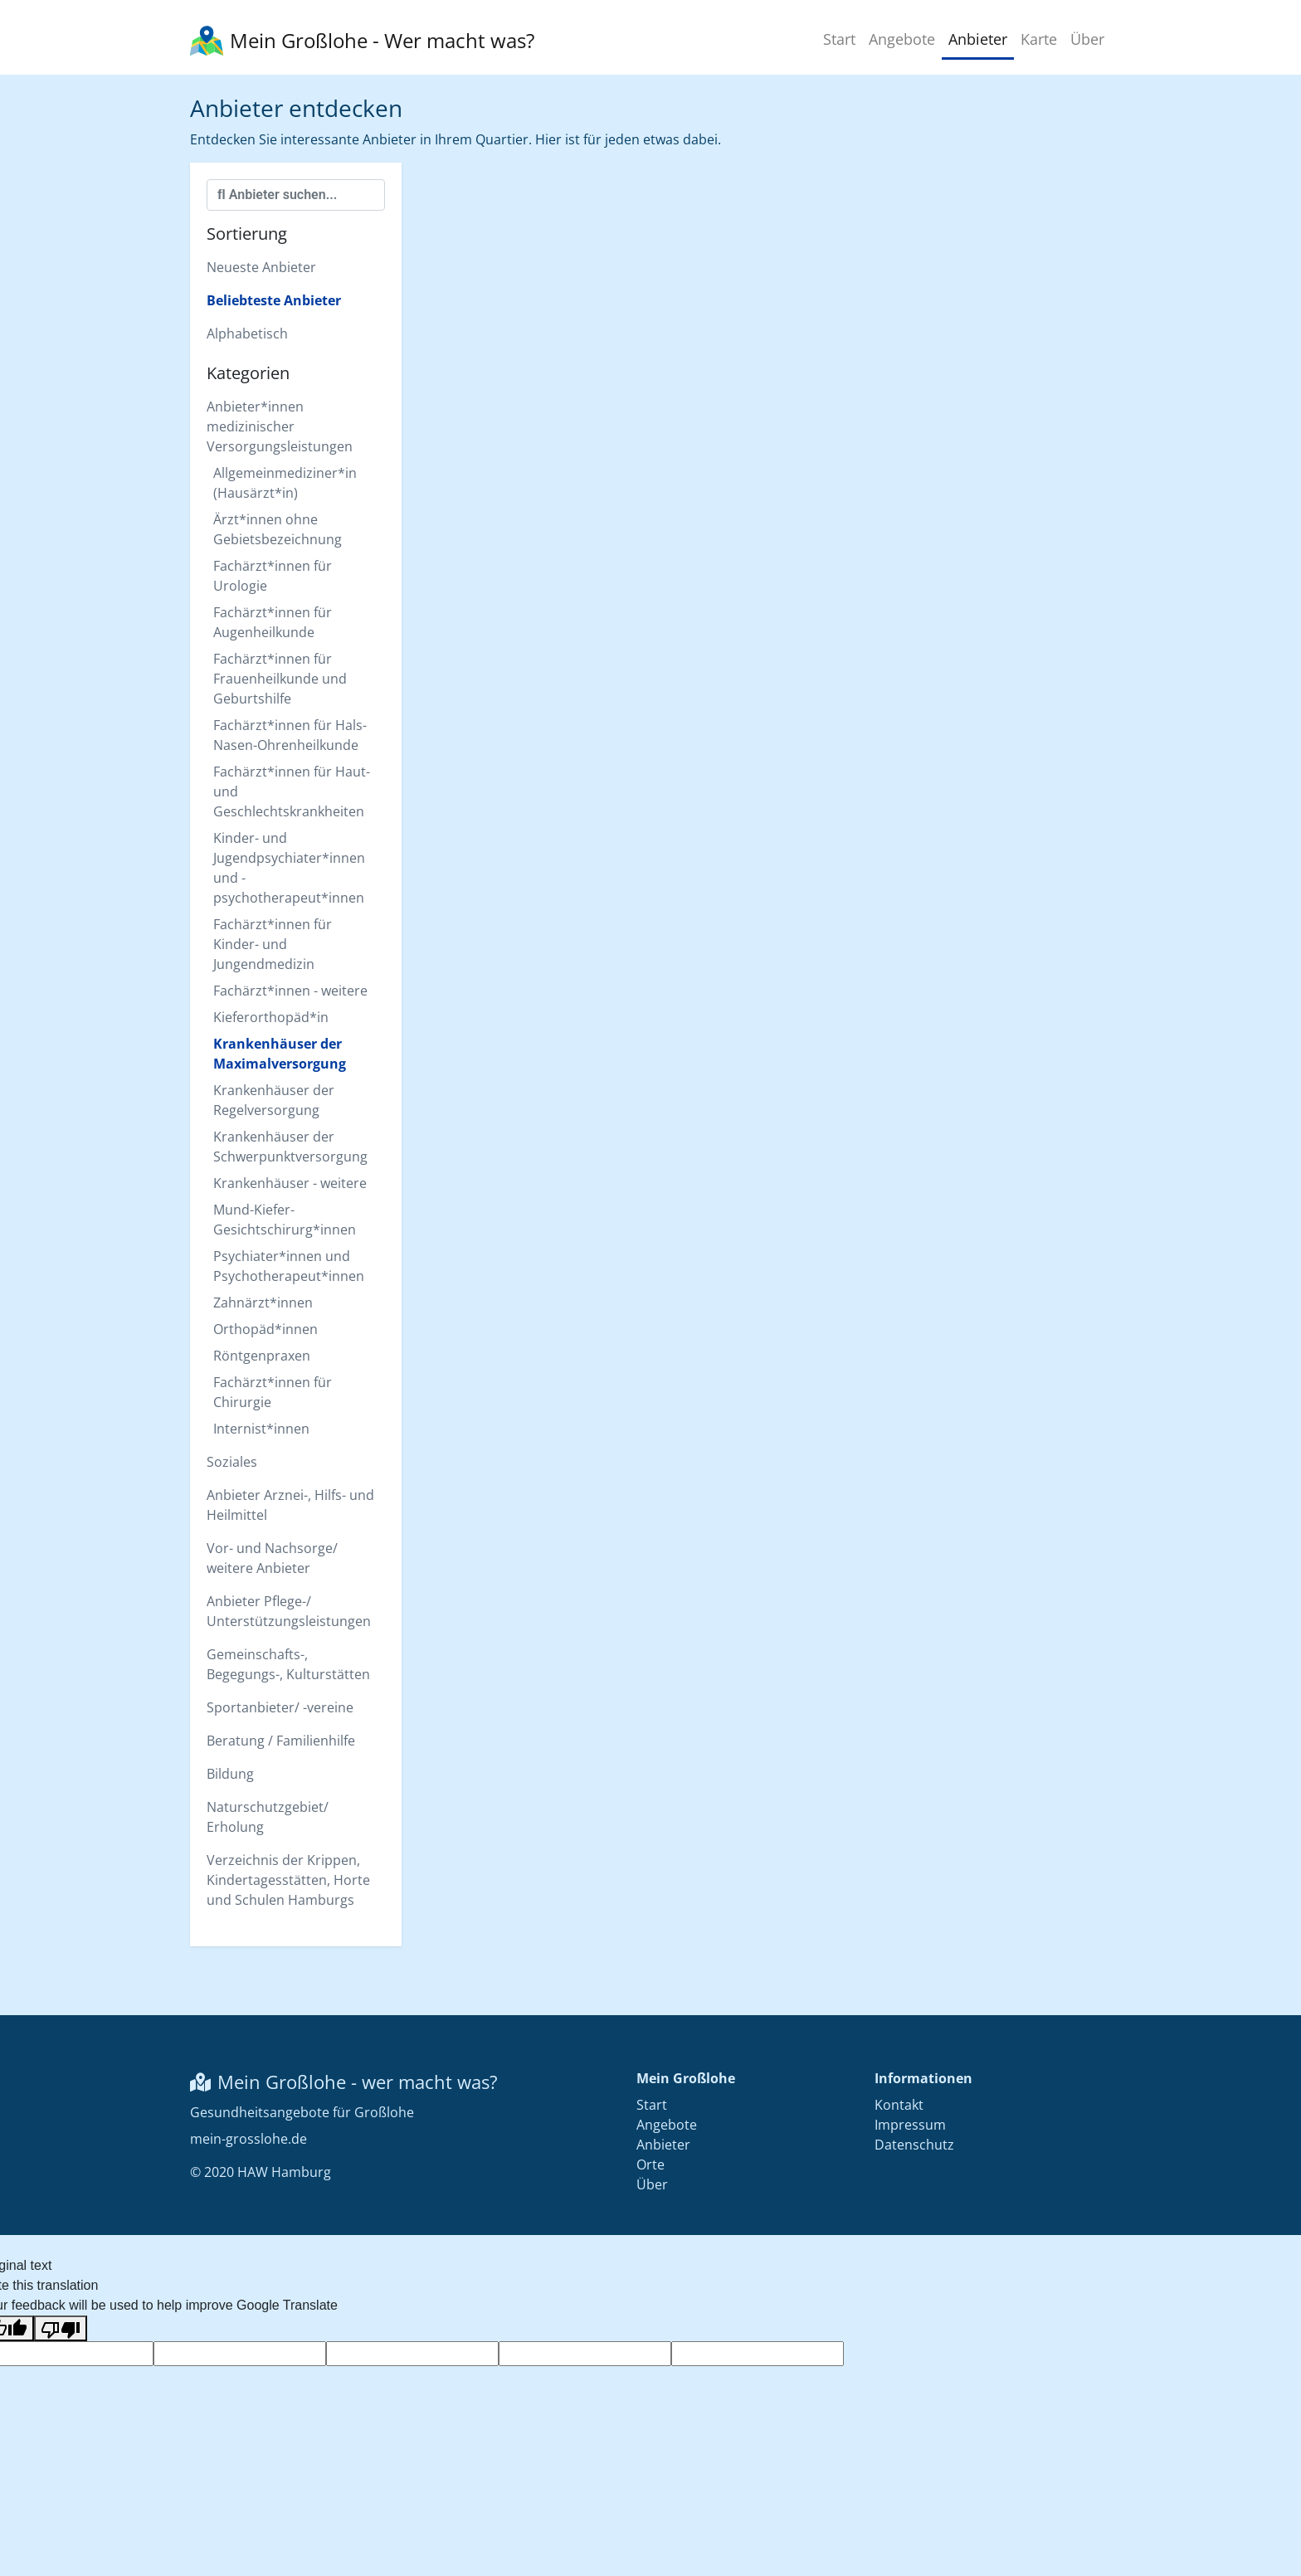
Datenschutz (914, 2144)
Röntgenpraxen (261, 1355)
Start (839, 39)
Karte (1039, 39)
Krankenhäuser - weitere (290, 1183)
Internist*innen (261, 1428)
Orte (650, 2164)
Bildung (230, 1774)
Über (1087, 39)
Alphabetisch (247, 333)
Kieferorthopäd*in (271, 1017)
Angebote (902, 39)
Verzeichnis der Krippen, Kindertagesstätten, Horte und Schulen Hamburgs (288, 1880)
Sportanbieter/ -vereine (280, 1707)
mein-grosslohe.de (248, 2139)
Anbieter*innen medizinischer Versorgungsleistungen (280, 426)
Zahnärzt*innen (263, 1302)
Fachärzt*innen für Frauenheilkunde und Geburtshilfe (280, 679)
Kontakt (899, 2105)
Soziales (232, 1462)
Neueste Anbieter (261, 267)
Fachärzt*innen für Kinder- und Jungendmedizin (272, 944)
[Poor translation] (60, 2328)
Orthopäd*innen (265, 1329)
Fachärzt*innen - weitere (290, 990)
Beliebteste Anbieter (274, 300)
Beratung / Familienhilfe (281, 1740)
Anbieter (977, 39)
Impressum (910, 2125)
